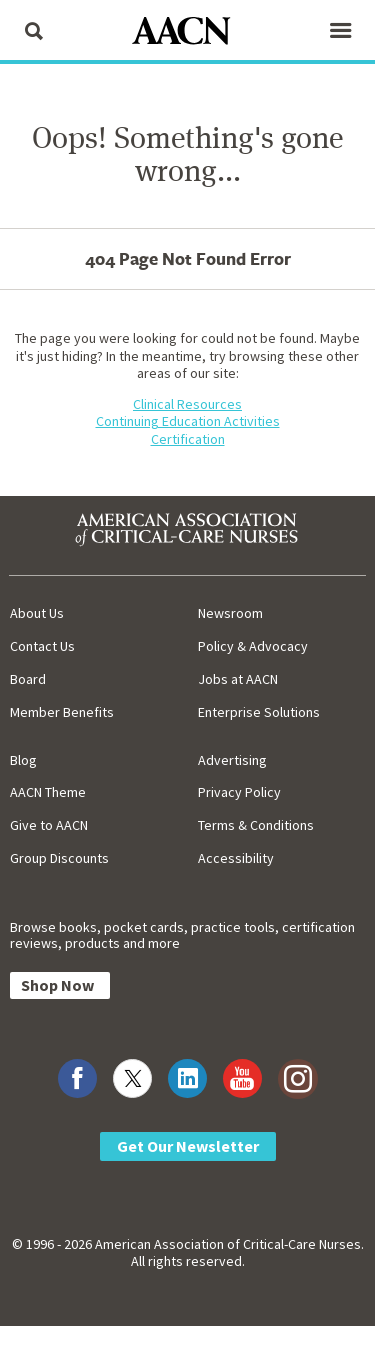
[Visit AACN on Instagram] (297, 1078)
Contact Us (42, 646)
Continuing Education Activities (188, 421)
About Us (37, 613)
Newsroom (230, 613)
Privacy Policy (239, 792)
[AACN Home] (188, 32)
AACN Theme (48, 792)
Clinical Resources (187, 404)
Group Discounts (59, 858)
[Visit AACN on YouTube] (242, 1078)
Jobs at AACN (238, 679)
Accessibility (236, 858)
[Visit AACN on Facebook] (77, 1078)
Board (28, 679)
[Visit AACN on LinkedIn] (187, 1078)
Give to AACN (49, 825)
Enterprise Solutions (259, 712)
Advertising (232, 760)
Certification (188, 439)
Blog (23, 760)
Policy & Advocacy (253, 646)
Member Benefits (62, 712)
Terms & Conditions (256, 825)
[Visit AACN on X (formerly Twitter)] (132, 1078)
